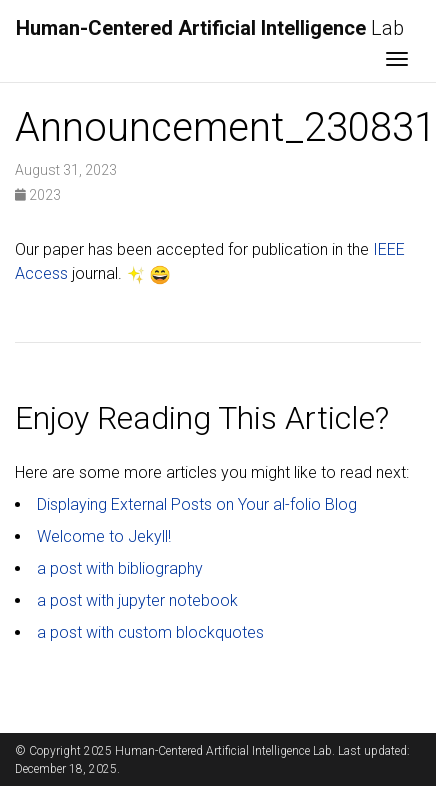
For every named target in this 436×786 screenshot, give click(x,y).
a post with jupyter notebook (137, 600)
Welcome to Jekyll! (104, 536)
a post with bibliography (120, 568)
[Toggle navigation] (397, 61)
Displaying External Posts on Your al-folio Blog (197, 504)
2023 (38, 195)
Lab (210, 28)
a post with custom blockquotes (150, 632)
